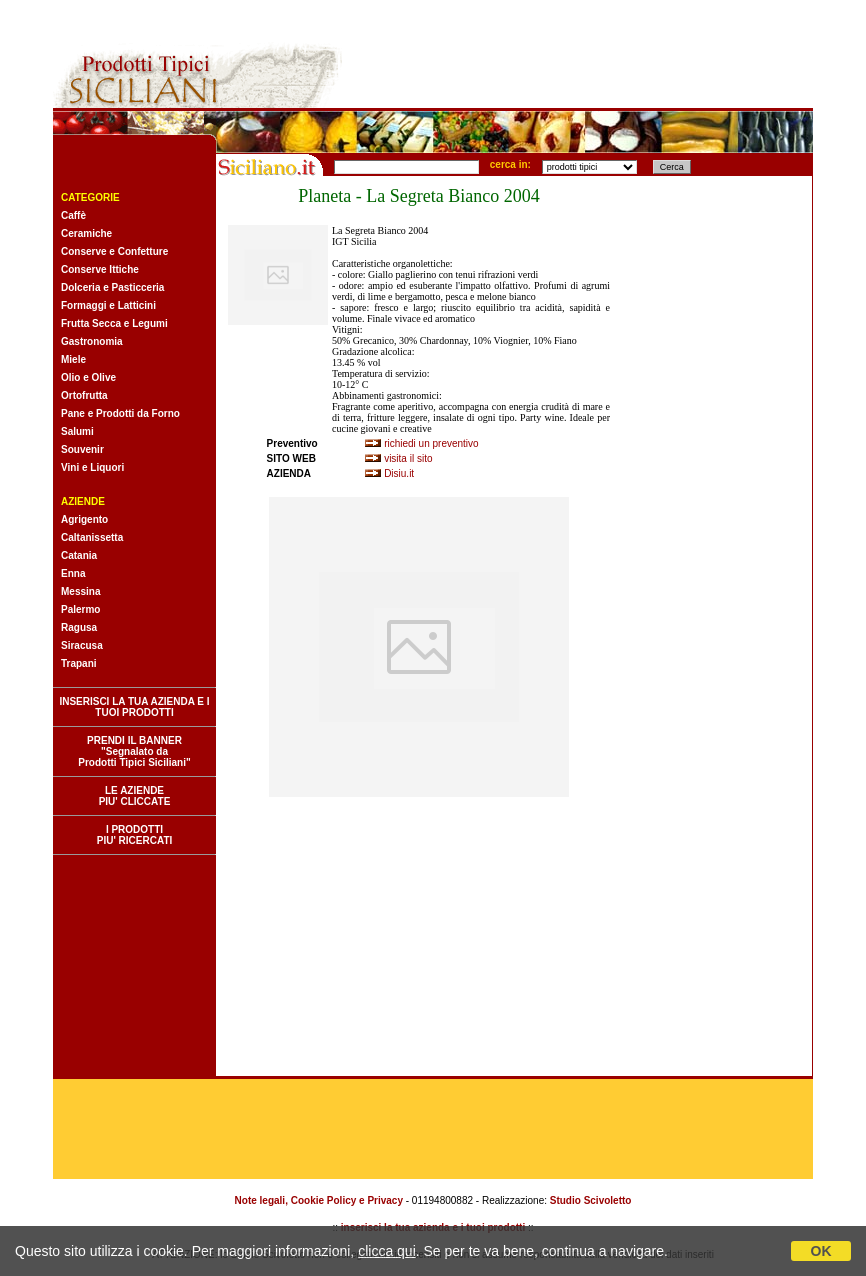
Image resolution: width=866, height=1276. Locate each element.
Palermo (80, 609)
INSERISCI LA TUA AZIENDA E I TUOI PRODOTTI (134, 707)
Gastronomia (92, 341)
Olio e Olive (88, 377)
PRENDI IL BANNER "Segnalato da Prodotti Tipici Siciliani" (134, 751)
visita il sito (408, 458)
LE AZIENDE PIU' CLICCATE (135, 796)
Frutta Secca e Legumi (114, 323)
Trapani (79, 663)
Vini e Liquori (92, 467)
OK (821, 1251)
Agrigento (84, 519)
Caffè (73, 215)
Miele (73, 359)
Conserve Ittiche (100, 269)
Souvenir (82, 449)
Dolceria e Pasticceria (112, 287)
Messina (80, 591)
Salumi (77, 431)
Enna (73, 573)
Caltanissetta (92, 537)
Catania (79, 555)
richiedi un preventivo (431, 443)
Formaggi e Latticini (108, 305)
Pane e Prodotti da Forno (120, 413)
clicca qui (387, 1251)
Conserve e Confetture (114, 251)
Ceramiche (86, 233)
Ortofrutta (84, 395)
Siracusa (82, 645)
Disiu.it (399, 473)
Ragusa (79, 627)
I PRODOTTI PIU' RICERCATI (135, 835)
